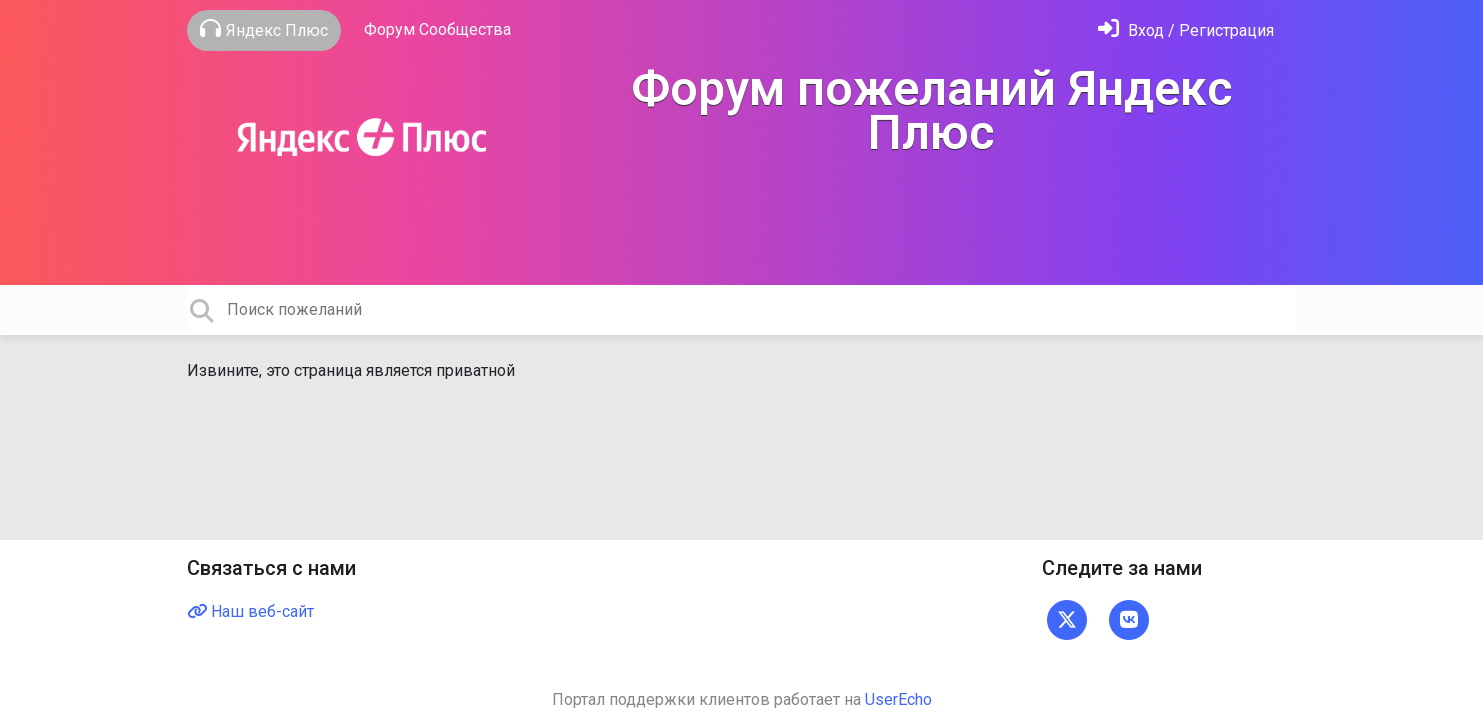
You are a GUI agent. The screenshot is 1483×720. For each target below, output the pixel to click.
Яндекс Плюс (264, 29)
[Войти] (1186, 30)
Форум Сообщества (437, 29)
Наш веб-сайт (250, 611)
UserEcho (898, 699)
